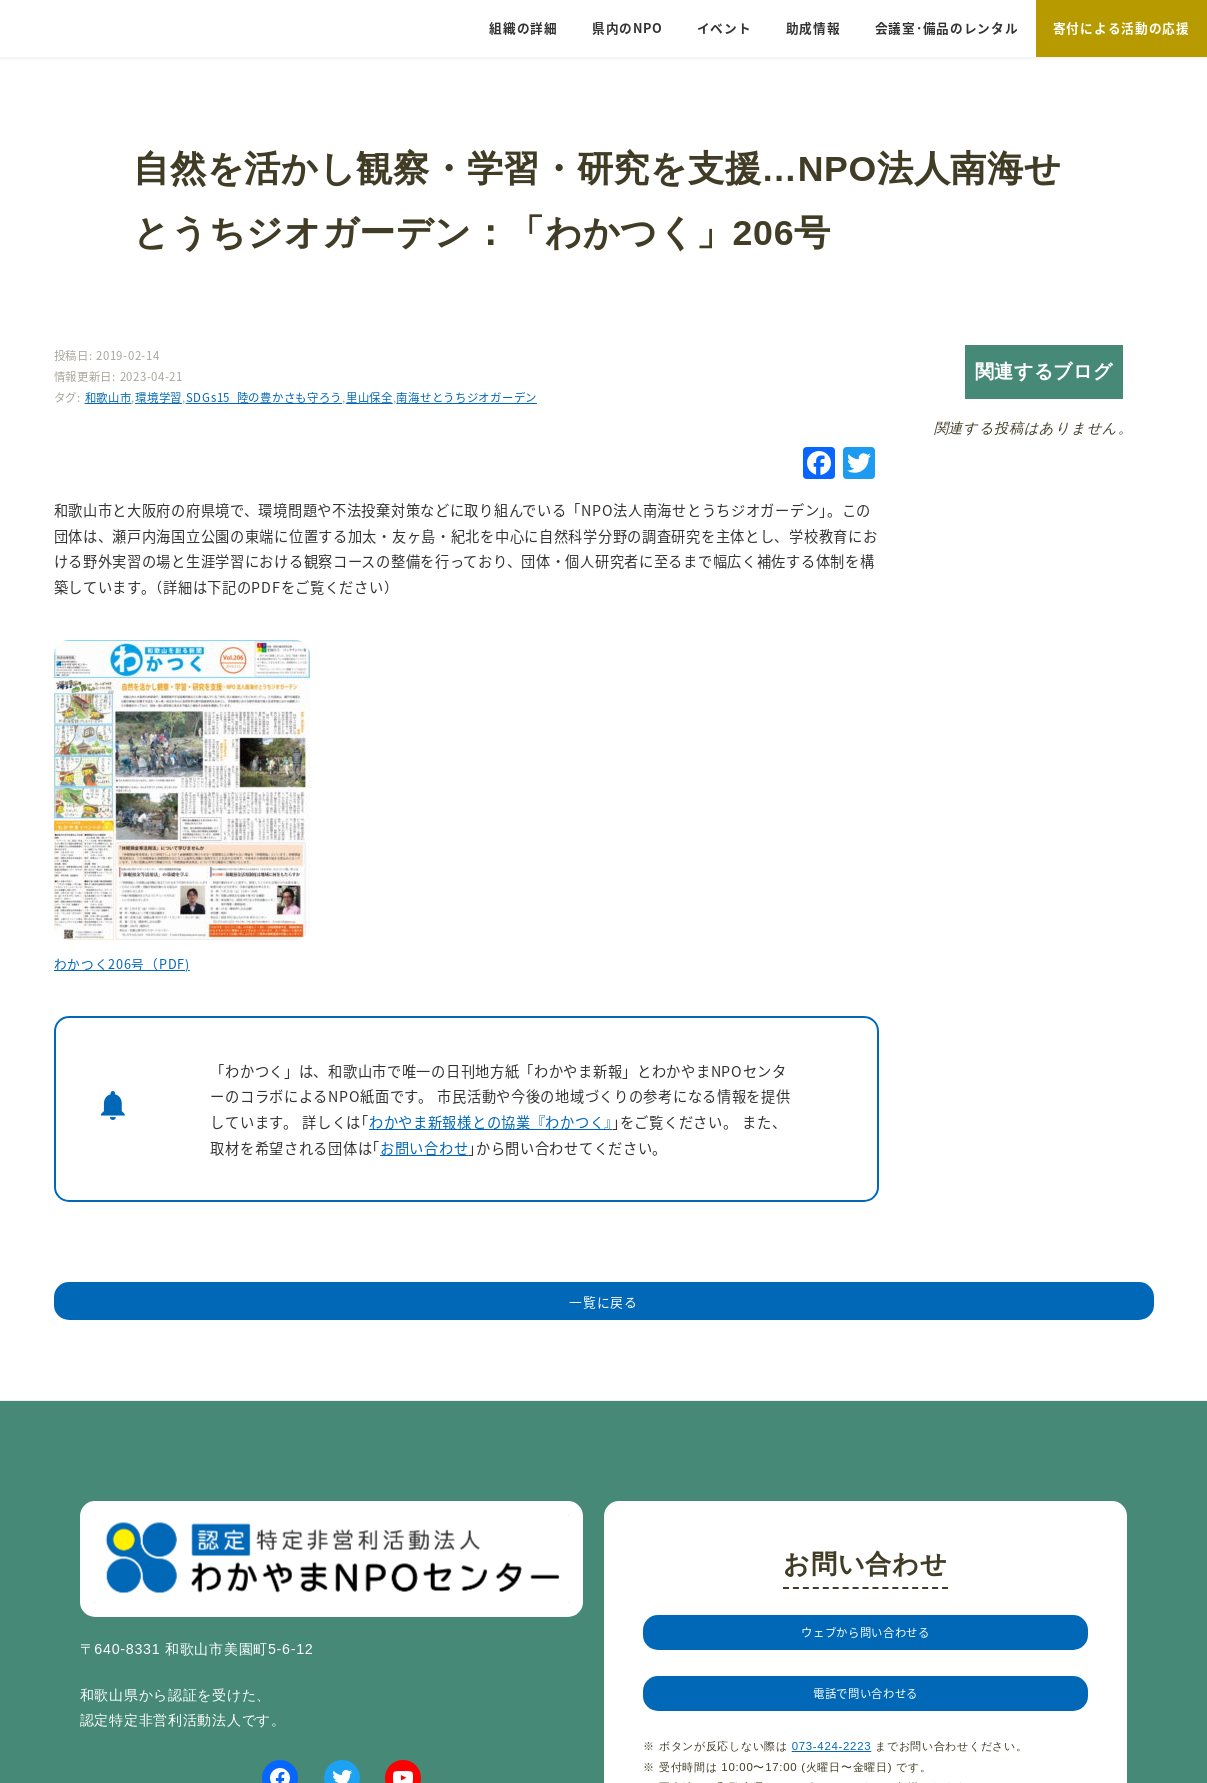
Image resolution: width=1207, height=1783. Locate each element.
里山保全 (369, 397)
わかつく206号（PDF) (122, 963)
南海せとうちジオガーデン (466, 397)
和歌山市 (108, 397)
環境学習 (158, 397)
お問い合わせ (424, 1147)
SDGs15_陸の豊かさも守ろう (264, 397)
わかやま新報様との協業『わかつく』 (490, 1121)
